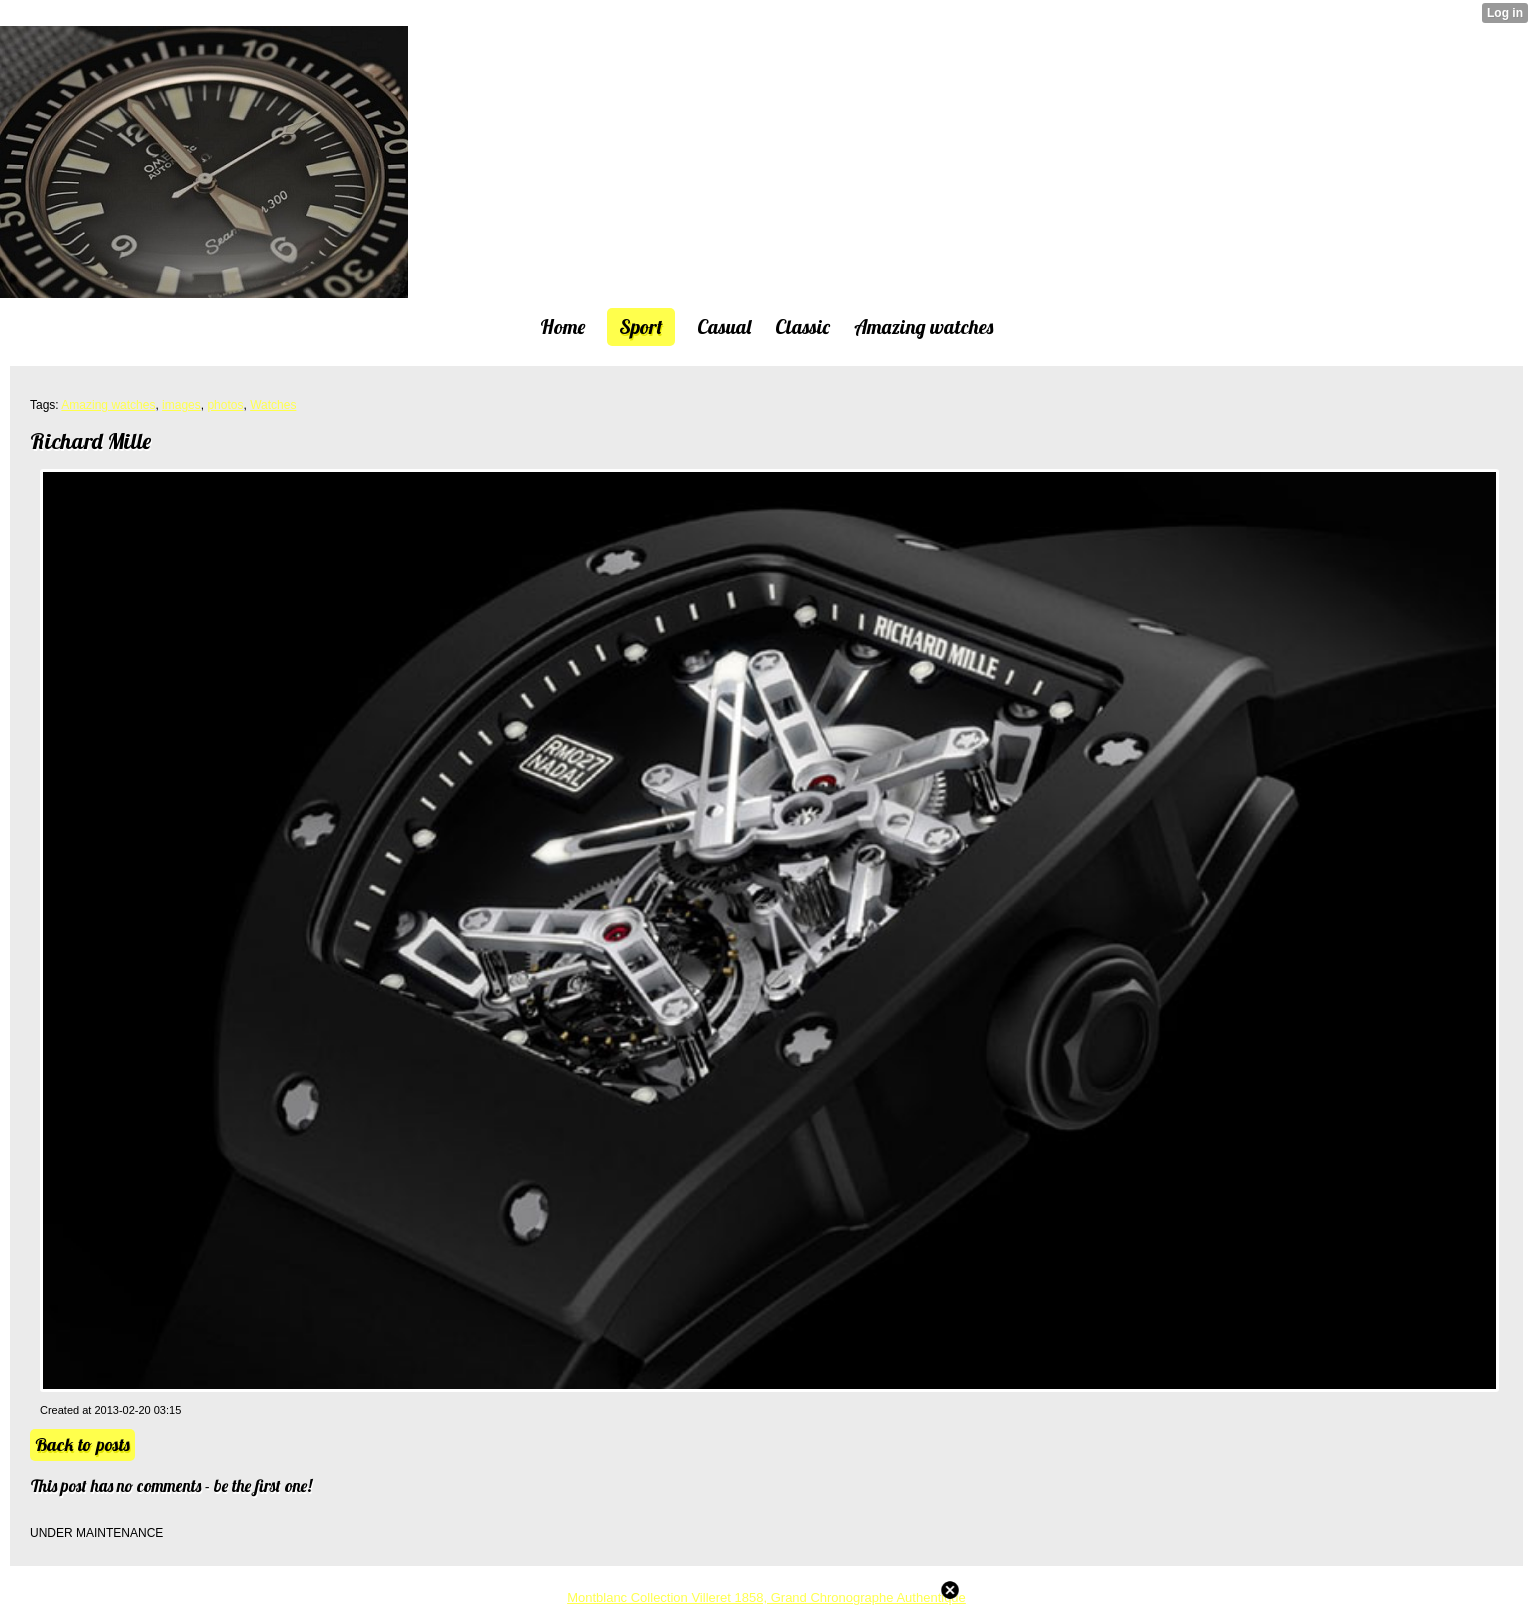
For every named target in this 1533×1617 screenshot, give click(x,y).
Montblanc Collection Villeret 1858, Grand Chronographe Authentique (766, 1597)
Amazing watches (108, 405)
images (181, 405)
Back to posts (82, 1444)
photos (225, 405)
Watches (273, 405)
